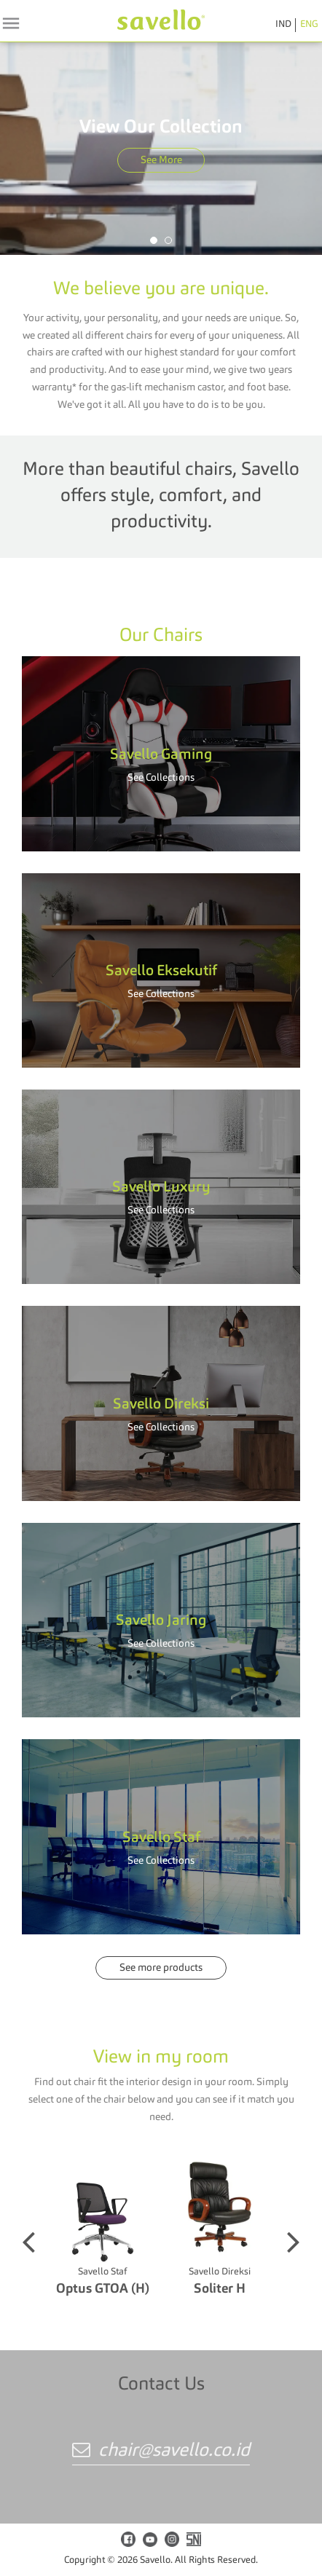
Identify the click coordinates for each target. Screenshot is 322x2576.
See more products (161, 1968)
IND (283, 24)
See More (161, 160)
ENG (309, 24)
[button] (153, 240)
